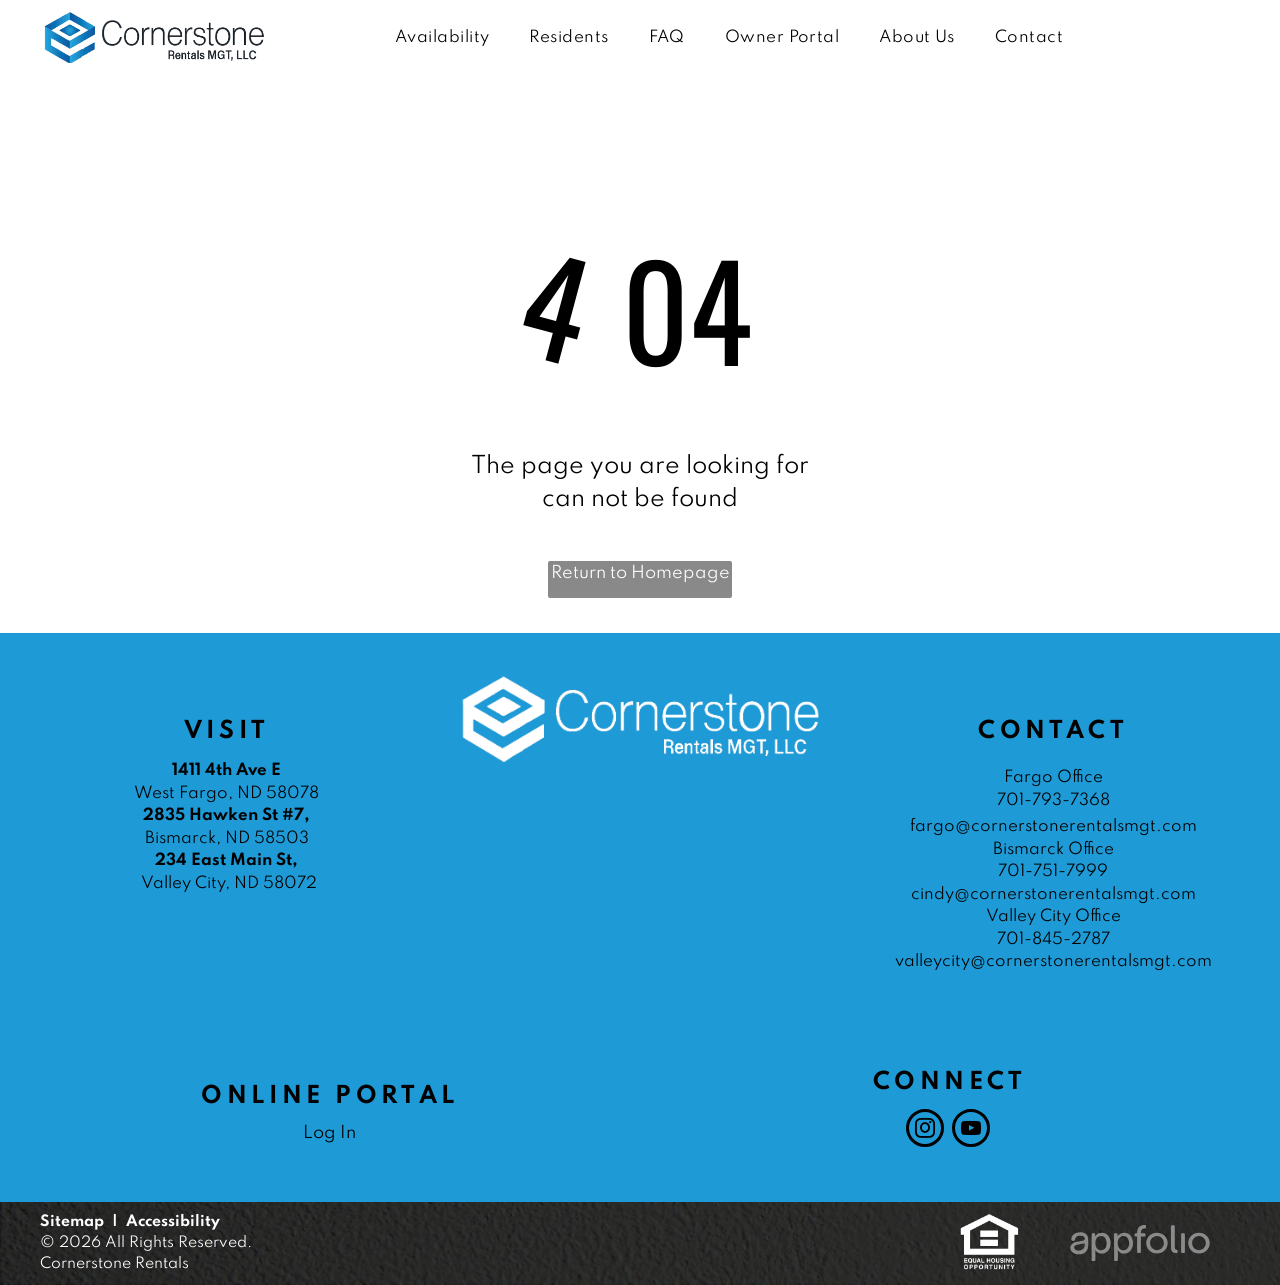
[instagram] (925, 1130)
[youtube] (971, 1130)
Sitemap (72, 1222)
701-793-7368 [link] (1053, 800)
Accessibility (173, 1222)
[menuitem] (442, 38)
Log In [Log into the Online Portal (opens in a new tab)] (329, 1133)
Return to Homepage (640, 573)
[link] (989, 1224)
